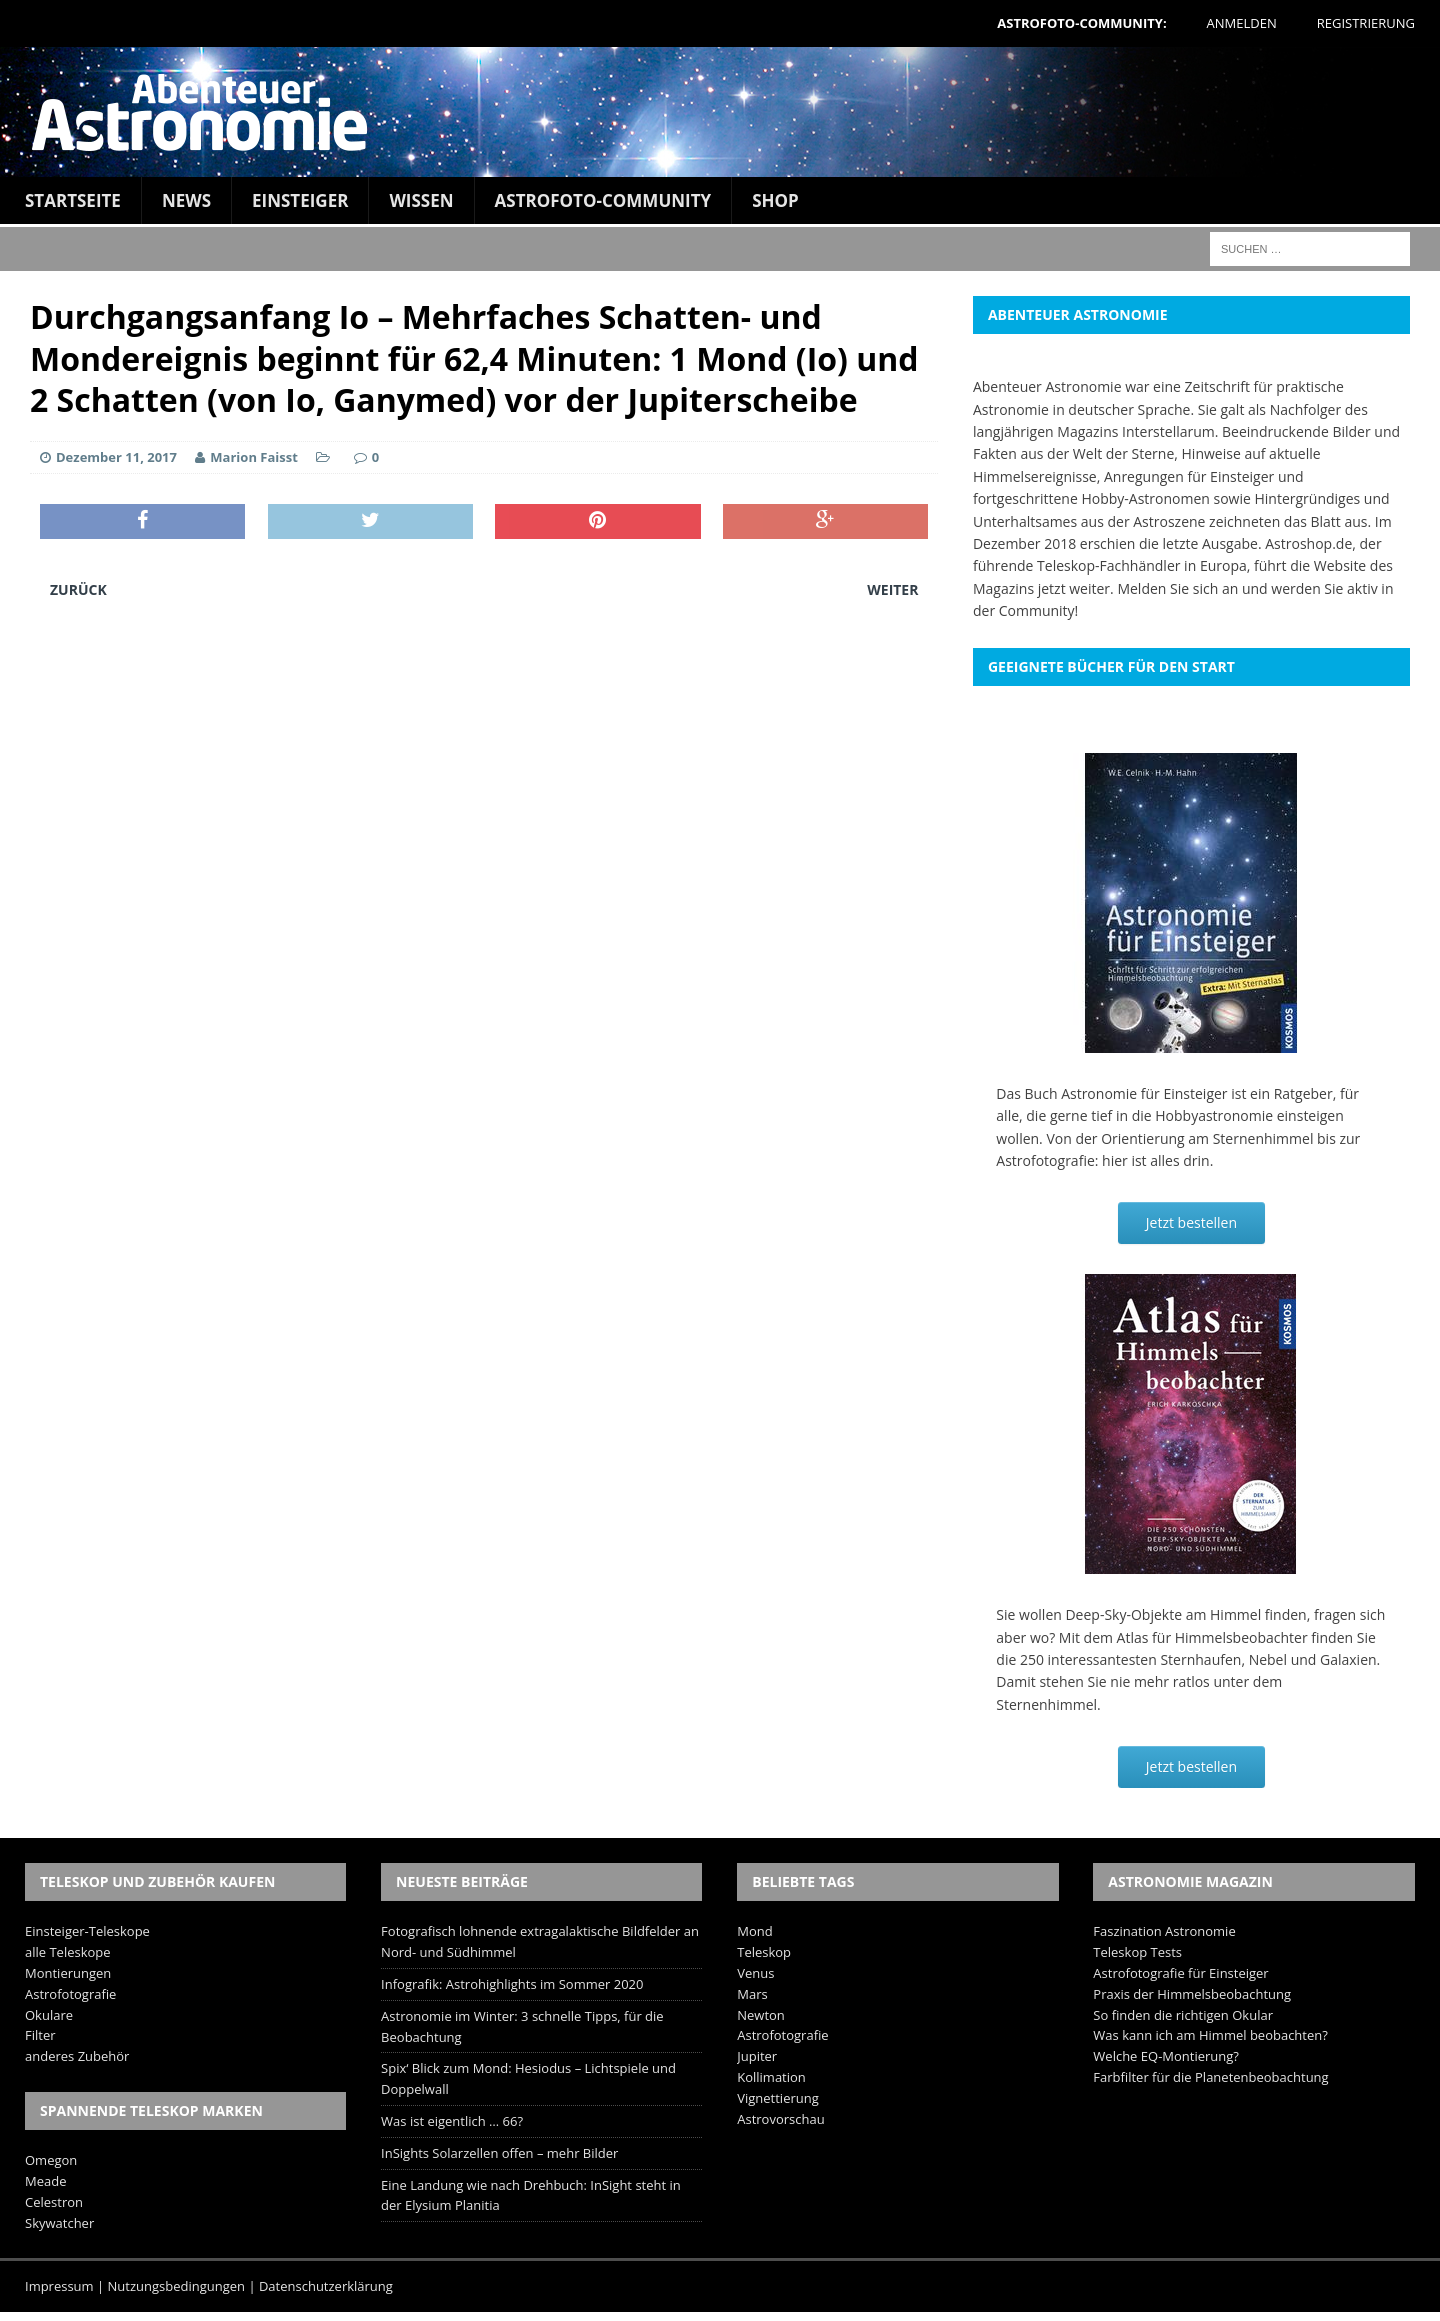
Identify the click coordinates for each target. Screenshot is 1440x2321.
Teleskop (764, 1952)
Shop (775, 200)
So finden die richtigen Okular (1183, 2015)
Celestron (54, 2202)
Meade (45, 2181)
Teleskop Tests (1137, 1952)
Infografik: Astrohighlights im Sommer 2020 (512, 1984)
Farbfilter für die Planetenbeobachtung (1210, 2077)
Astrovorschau (780, 2119)
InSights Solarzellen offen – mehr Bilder (499, 2153)
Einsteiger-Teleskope (87, 1931)
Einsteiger (300, 200)
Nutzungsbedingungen (176, 2286)
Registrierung (1366, 23)
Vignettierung (778, 2098)
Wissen (421, 200)
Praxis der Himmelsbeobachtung (1192, 1994)
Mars (752, 1994)
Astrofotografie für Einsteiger (1180, 1973)
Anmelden (1242, 23)
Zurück (78, 589)
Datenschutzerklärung (326, 2286)
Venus (755, 1973)
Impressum (59, 2286)
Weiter (892, 589)
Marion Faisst (253, 457)
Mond (754, 1931)
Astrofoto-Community (603, 200)
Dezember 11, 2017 (116, 457)
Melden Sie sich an (1177, 588)
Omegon (51, 2160)
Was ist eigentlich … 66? (452, 2121)
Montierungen (68, 1973)
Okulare (49, 2015)
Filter (40, 2035)
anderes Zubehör (77, 2056)
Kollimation (771, 2077)
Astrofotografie (70, 1994)
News (186, 200)
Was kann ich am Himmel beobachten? (1210, 2035)
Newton (761, 2015)
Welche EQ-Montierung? (1166, 2056)
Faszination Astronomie (1164, 1931)
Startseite (73, 200)
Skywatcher (59, 2223)
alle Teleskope (68, 1952)
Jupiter (757, 2056)
